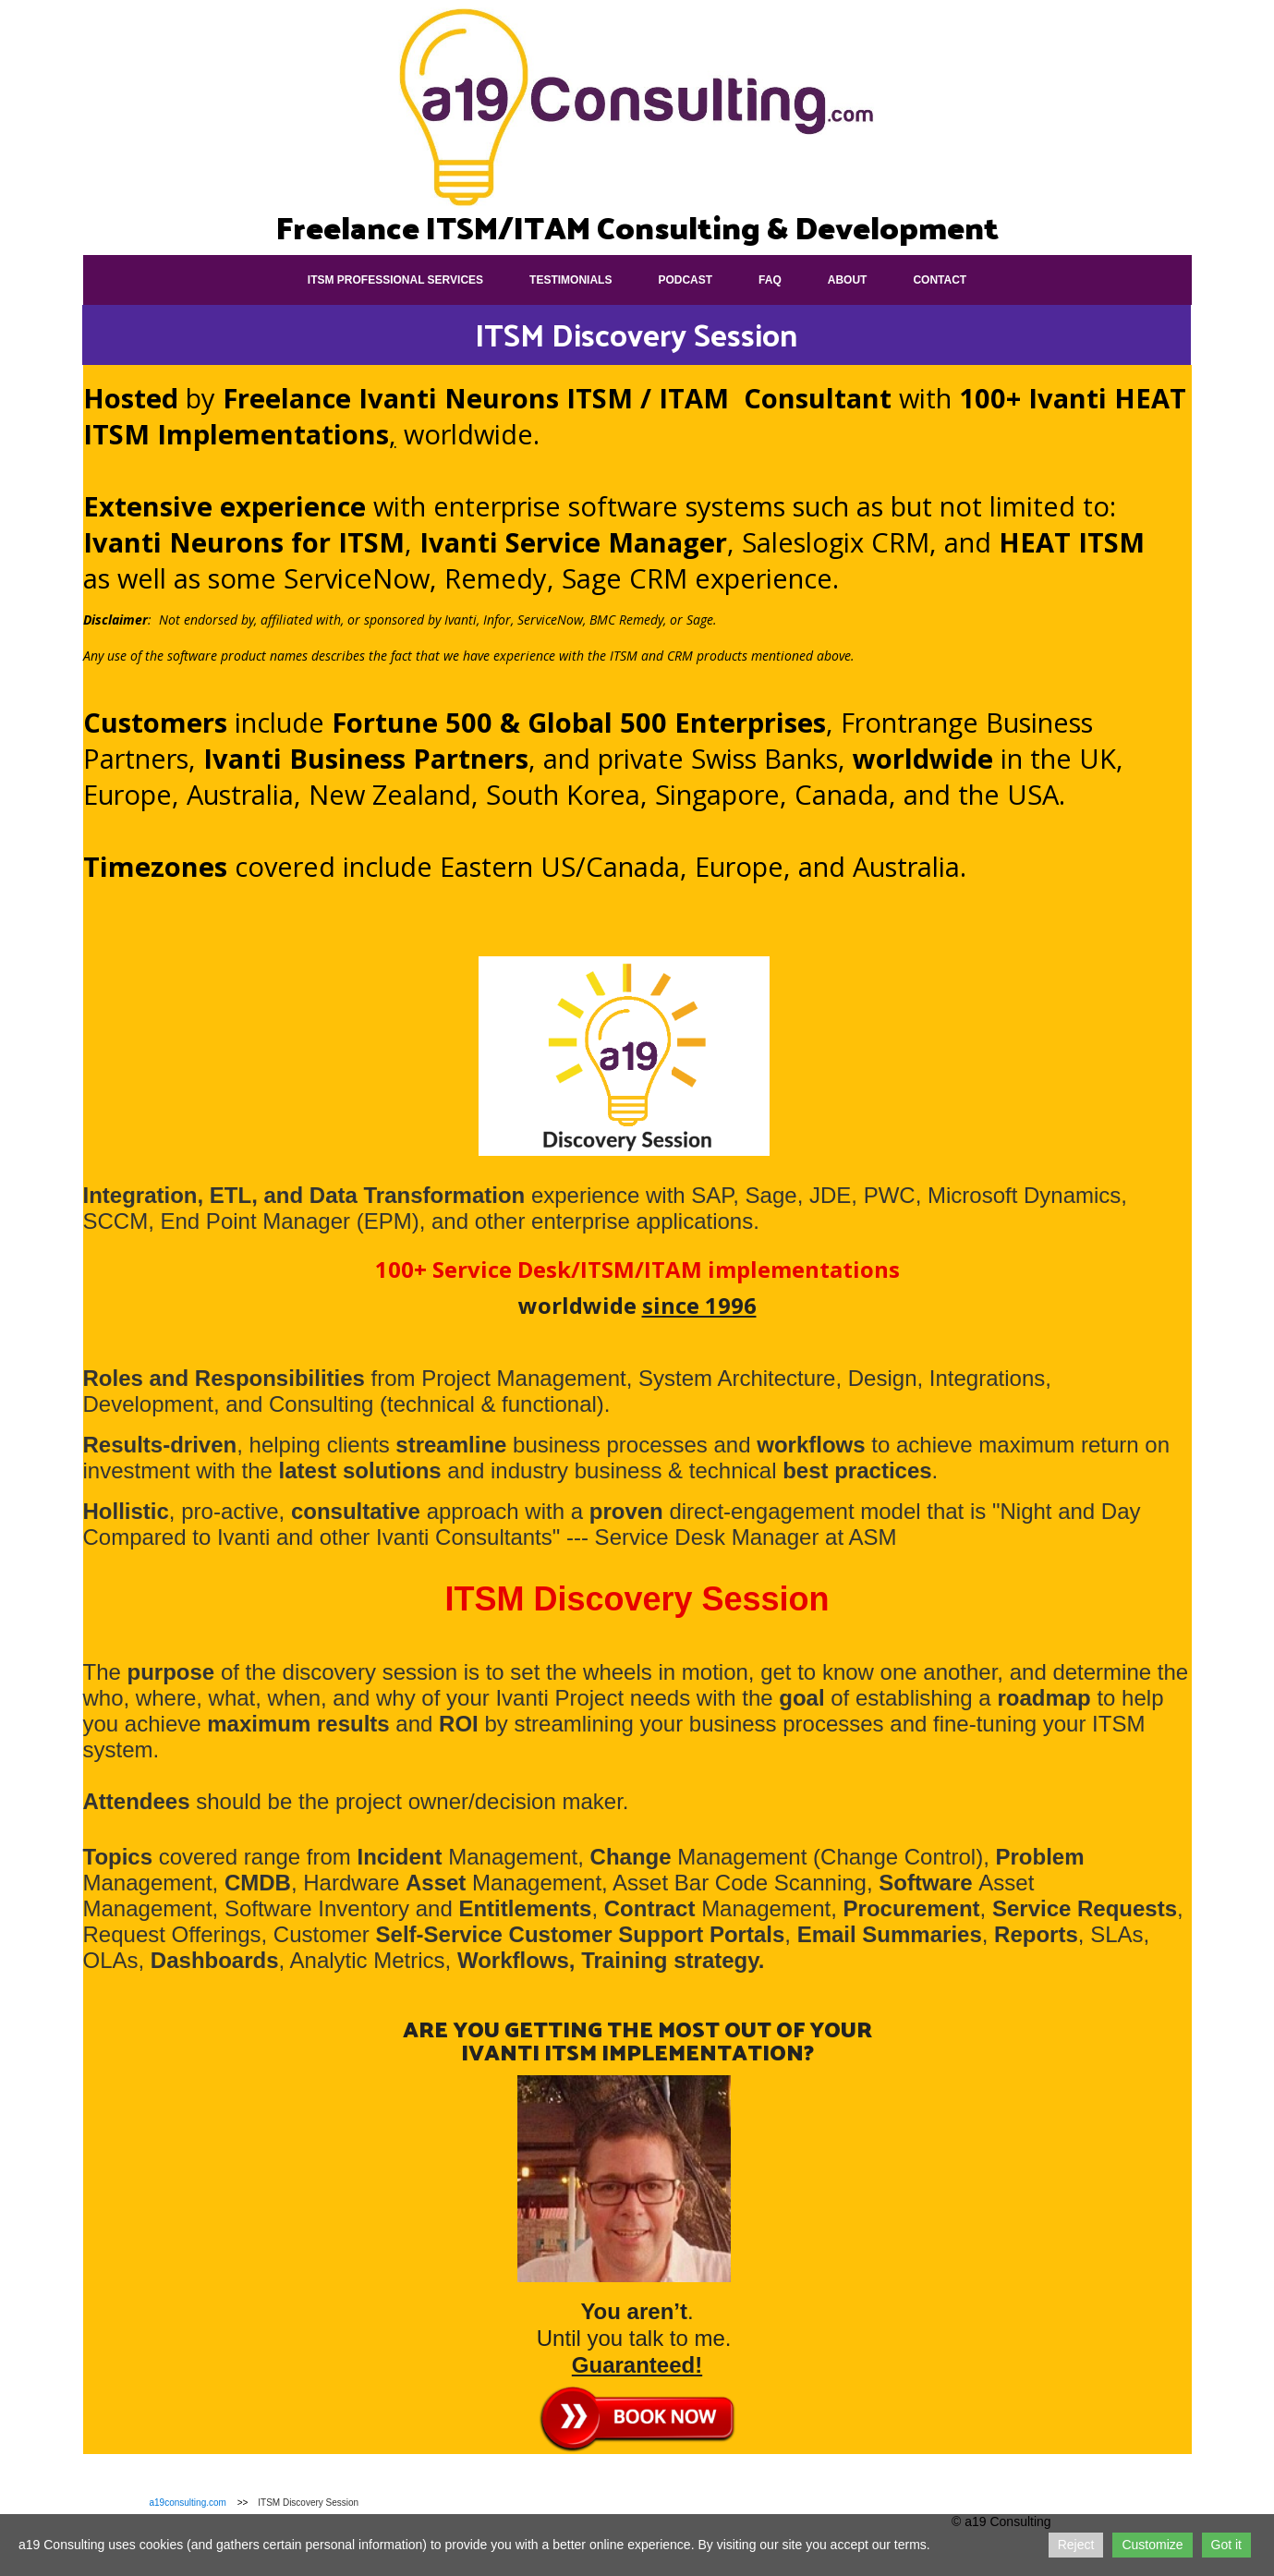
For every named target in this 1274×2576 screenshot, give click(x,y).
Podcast (685, 279)
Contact (939, 279)
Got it (1226, 2544)
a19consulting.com (188, 2502)
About (848, 279)
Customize (1152, 2544)
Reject (1076, 2544)
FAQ (770, 279)
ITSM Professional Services (395, 279)
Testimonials (570, 279)
